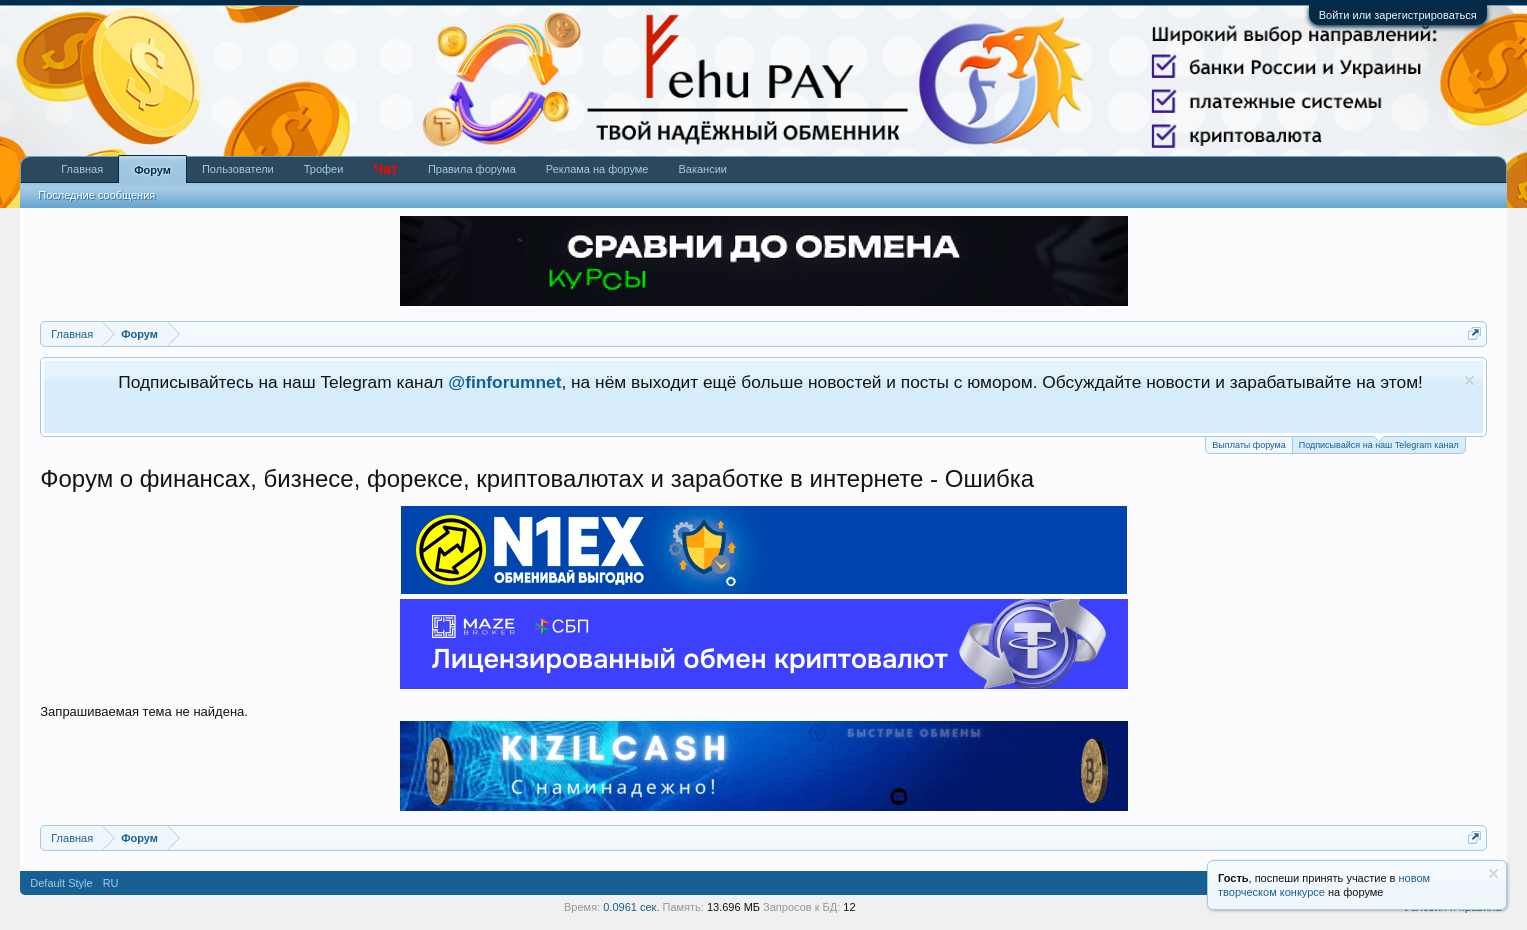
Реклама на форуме (597, 169)
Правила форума (472, 169)
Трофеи (324, 169)
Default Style (61, 883)
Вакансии (702, 169)
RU (111, 883)
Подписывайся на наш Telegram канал (1379, 443)
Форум (152, 170)
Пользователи (238, 169)
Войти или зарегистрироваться (1398, 15)
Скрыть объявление (1469, 380)
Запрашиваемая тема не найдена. (144, 711)
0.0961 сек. (631, 907)
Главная (82, 169)
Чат (385, 169)
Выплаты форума (1248, 445)
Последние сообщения (96, 195)
